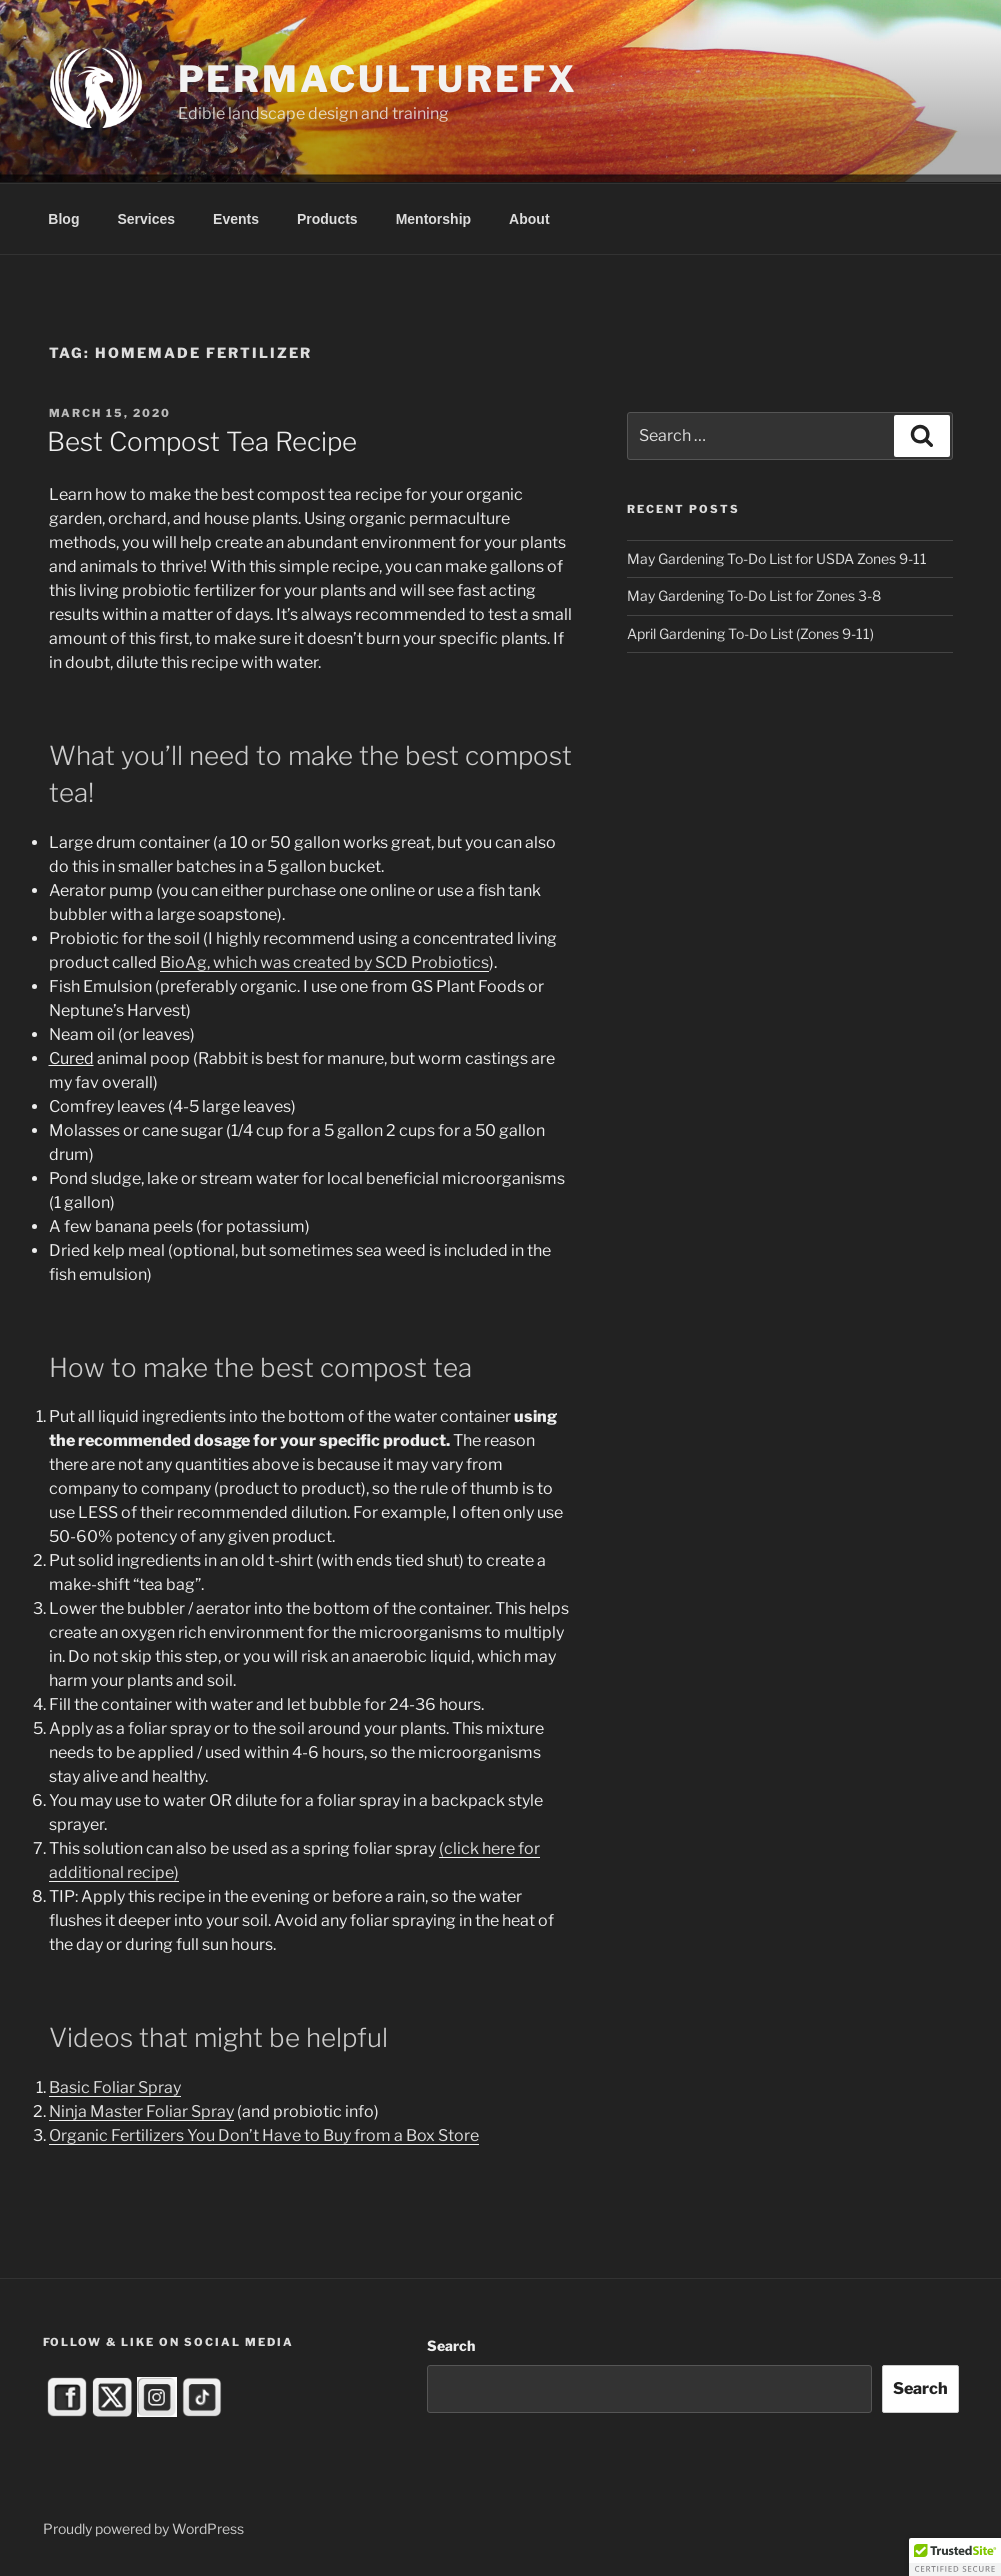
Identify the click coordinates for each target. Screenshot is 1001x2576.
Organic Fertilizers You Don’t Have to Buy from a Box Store (264, 2135)
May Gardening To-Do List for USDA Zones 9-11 (777, 558)
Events (236, 219)
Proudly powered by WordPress (143, 2528)
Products (327, 219)
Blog (63, 219)
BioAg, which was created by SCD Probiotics (324, 962)
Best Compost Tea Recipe (202, 441)
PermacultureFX (378, 79)
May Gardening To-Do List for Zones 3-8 (754, 595)
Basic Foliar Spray (115, 2087)
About (529, 219)
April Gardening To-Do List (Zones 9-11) (750, 633)
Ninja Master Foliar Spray (141, 2111)
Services (146, 219)
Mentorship (433, 219)
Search (451, 2345)
